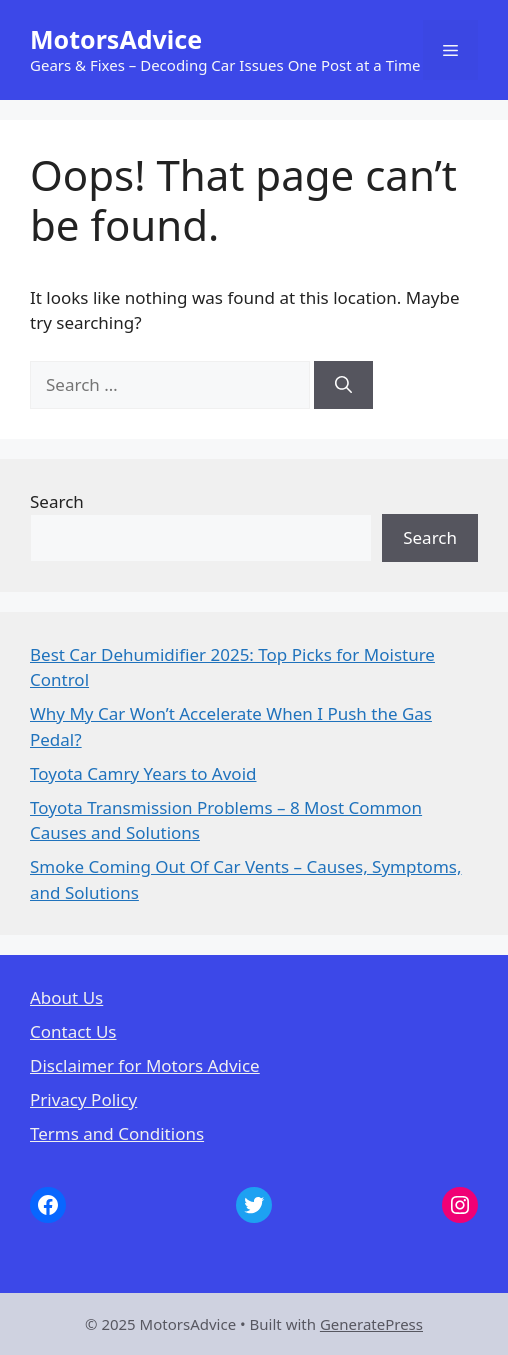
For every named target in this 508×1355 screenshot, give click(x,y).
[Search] (343, 385)
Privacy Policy (83, 1099)
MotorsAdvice (116, 39)
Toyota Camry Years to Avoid (143, 773)
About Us (66, 997)
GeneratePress (371, 1324)
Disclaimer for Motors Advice (145, 1065)
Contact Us (73, 1031)
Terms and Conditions (117, 1133)
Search (57, 501)
